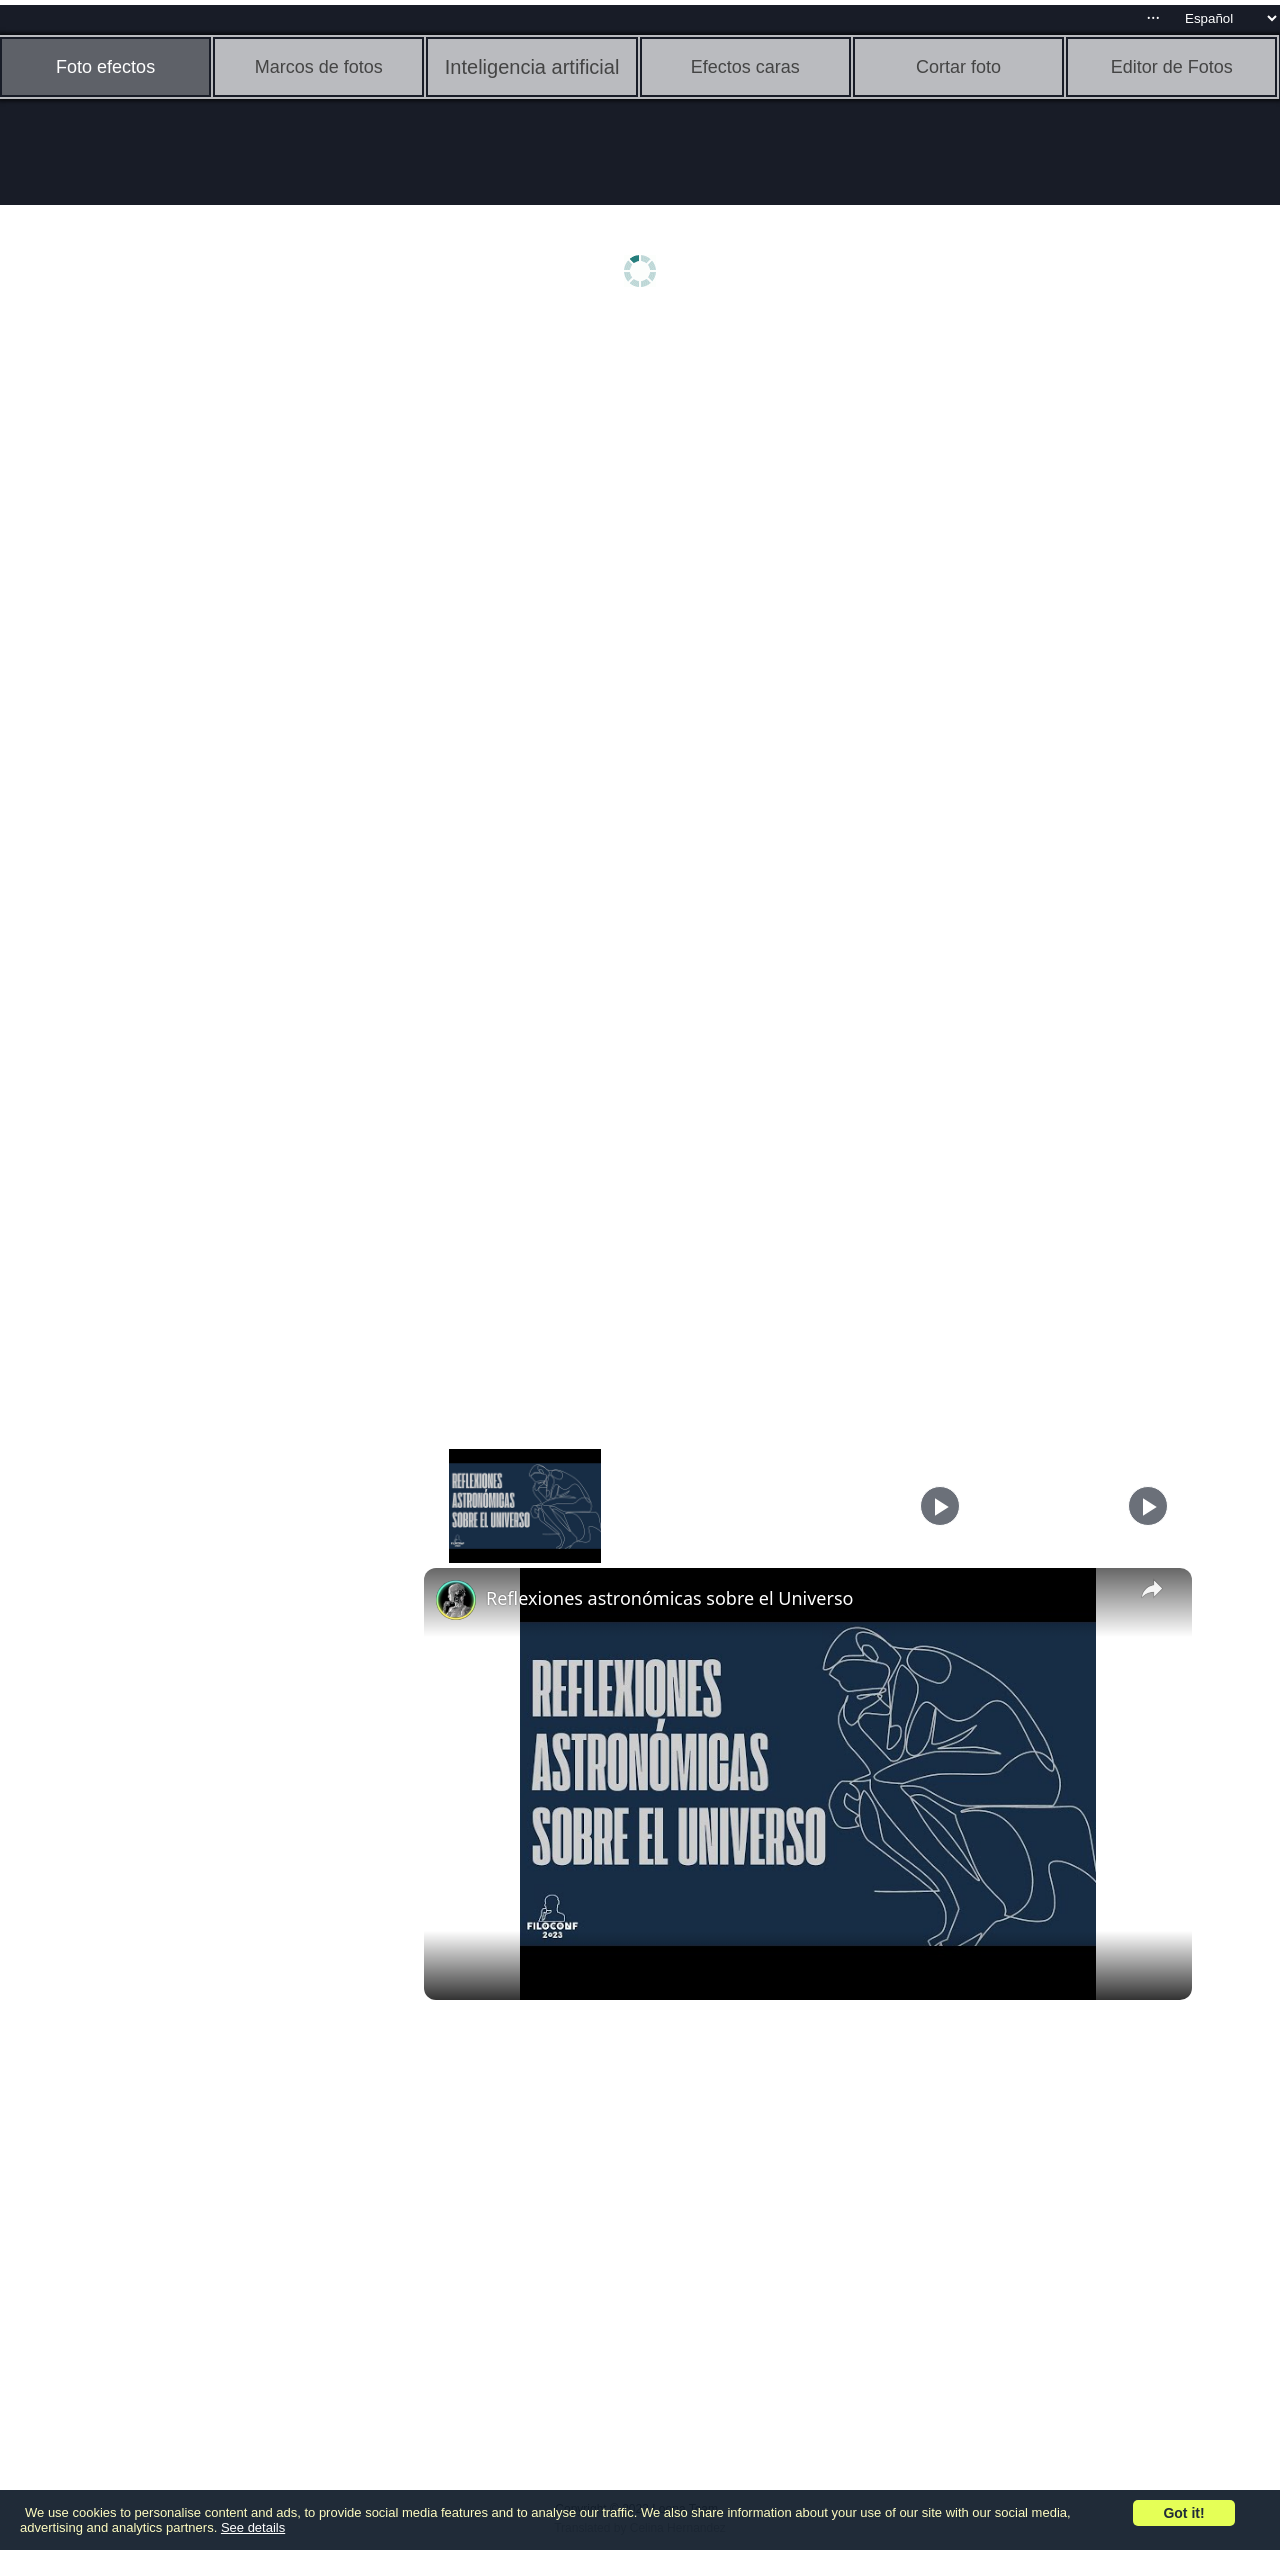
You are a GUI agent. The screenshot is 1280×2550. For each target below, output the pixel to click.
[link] (456, 1600)
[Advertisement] (155, 637)
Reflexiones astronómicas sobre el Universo (669, 1598)
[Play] (940, 1506)
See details (253, 2527)
